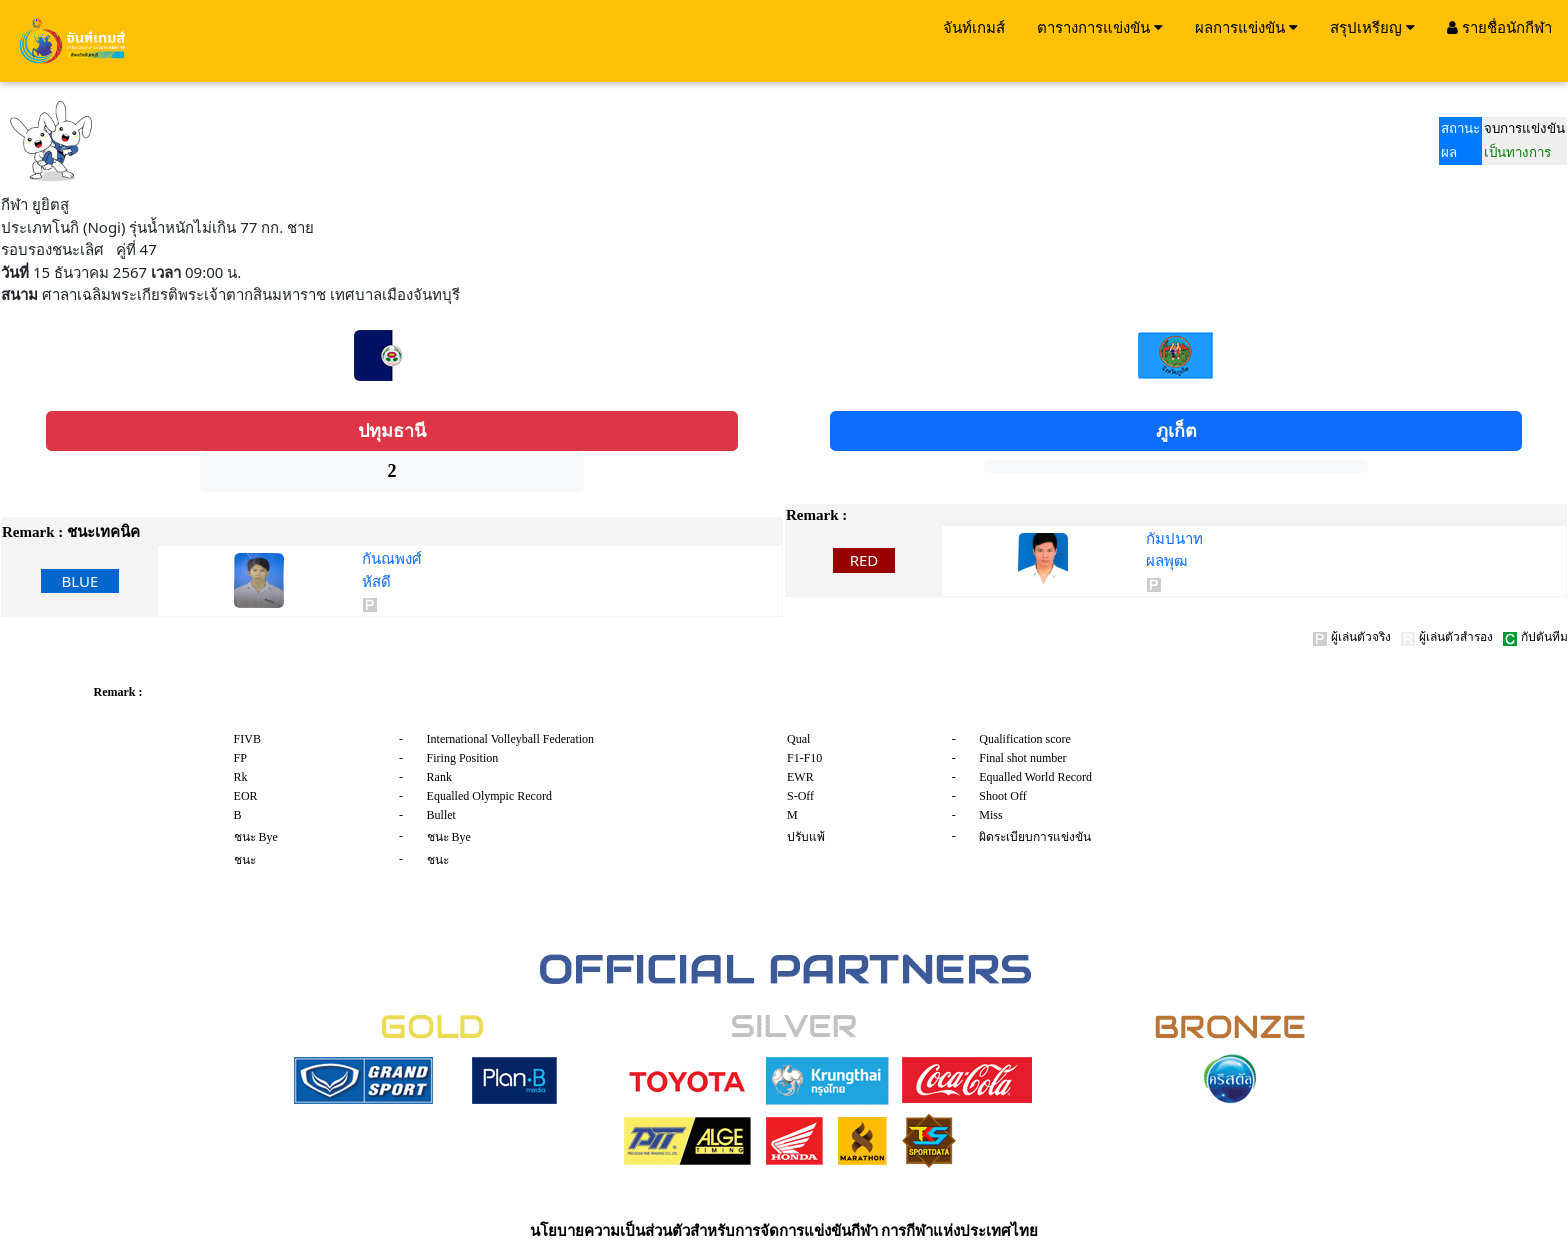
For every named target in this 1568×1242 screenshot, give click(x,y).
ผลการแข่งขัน (1246, 27)
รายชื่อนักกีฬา (1499, 27)
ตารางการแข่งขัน (1100, 27)
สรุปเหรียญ (1372, 27)
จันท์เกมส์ (974, 27)
